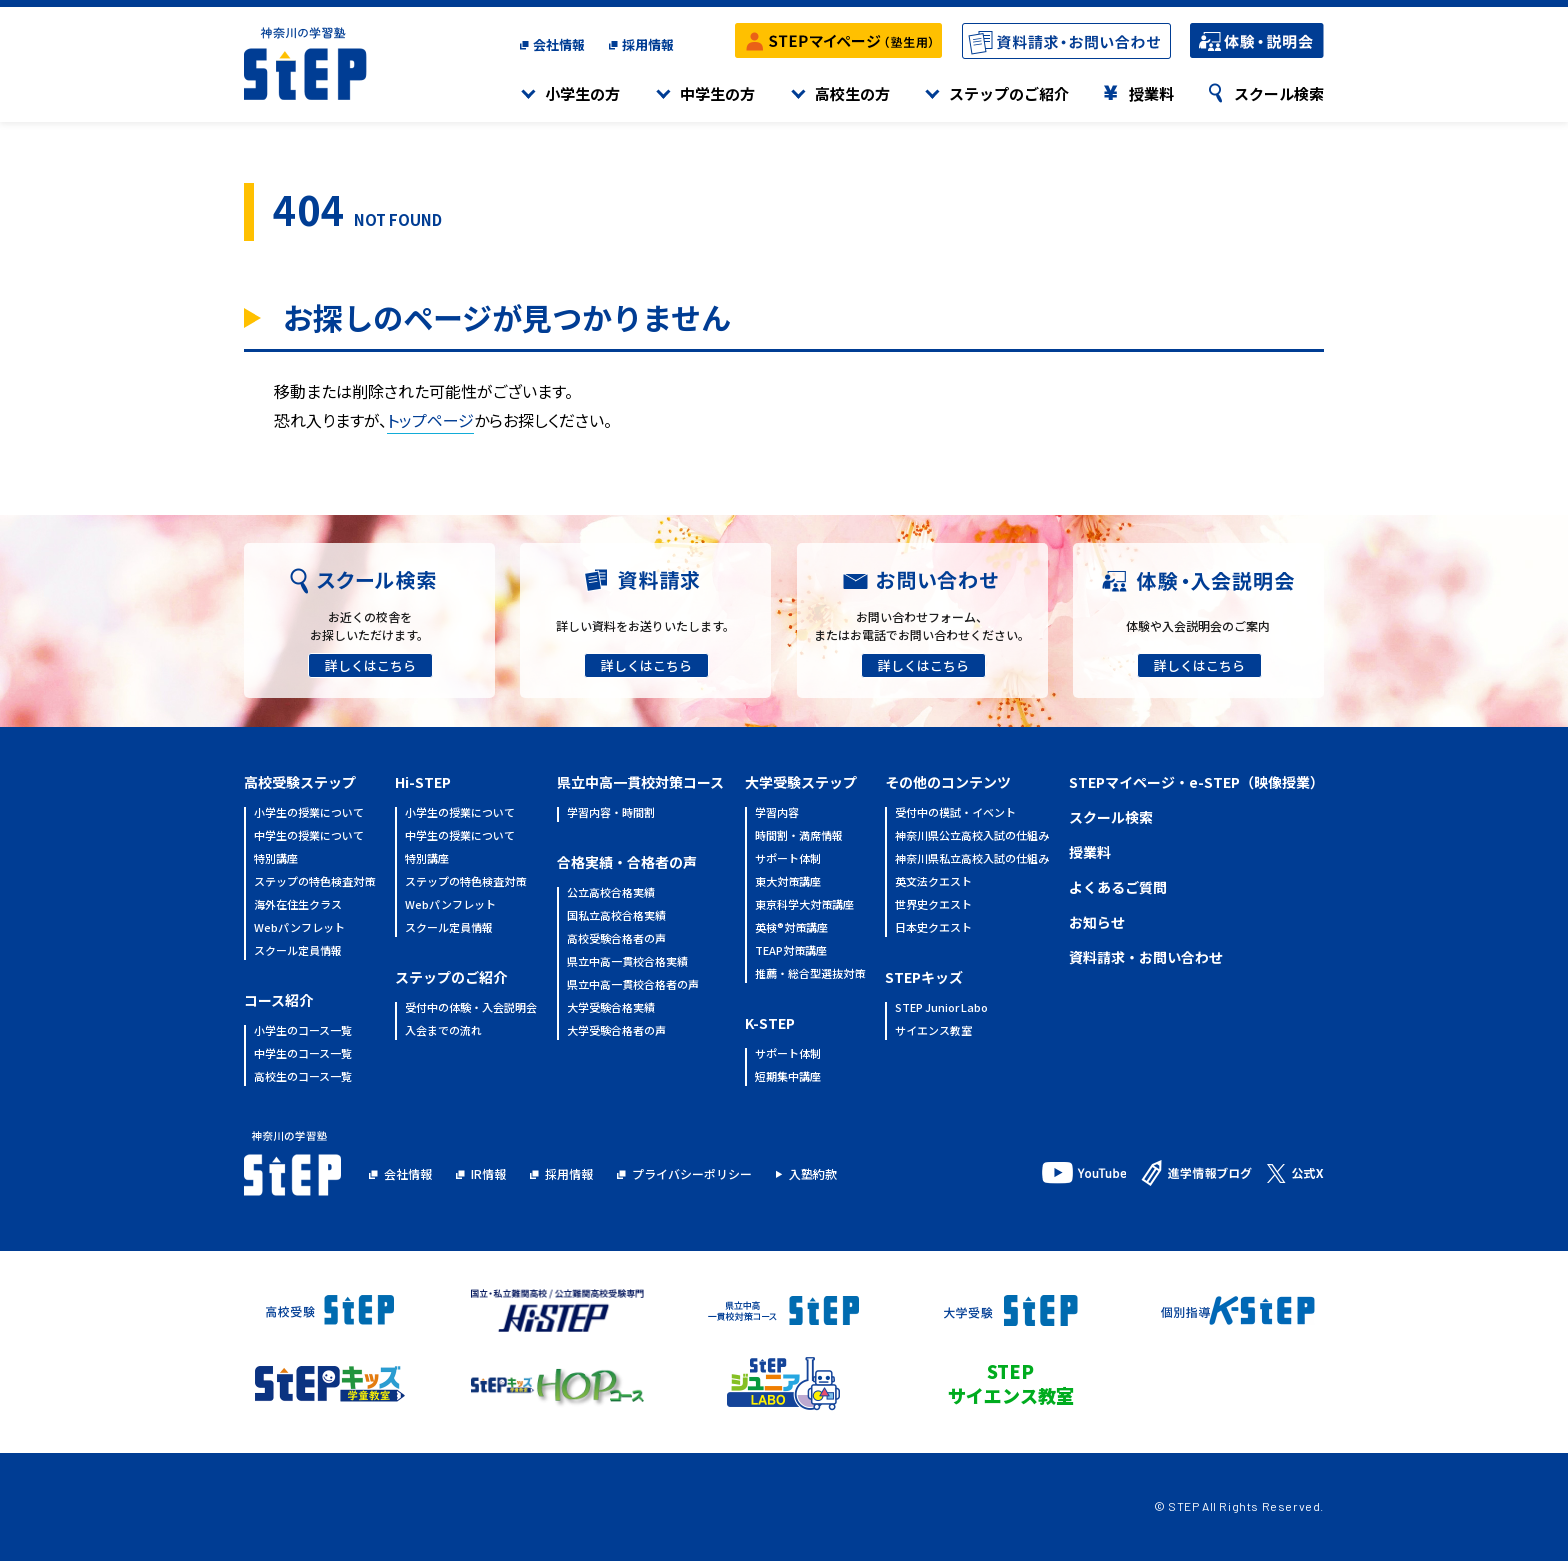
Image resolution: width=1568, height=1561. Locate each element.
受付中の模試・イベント (955, 813)
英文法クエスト (933, 882)
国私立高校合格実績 (616, 916)
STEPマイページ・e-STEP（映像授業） (1196, 782)
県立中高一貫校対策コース (640, 782)
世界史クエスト (933, 905)
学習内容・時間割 (611, 813)
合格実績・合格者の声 (627, 862)
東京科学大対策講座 (804, 905)
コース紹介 (278, 1000)
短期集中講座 (788, 1077)
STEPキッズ (924, 977)
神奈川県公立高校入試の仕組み (972, 836)
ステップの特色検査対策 (314, 882)
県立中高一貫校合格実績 (627, 962)
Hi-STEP (423, 782)
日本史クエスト (933, 928)
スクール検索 (1279, 93)
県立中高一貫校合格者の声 (633, 985)
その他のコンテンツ (948, 782)
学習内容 (777, 813)
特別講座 (276, 859)
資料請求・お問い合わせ (1146, 957)
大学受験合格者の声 (616, 1031)
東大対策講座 (788, 882)
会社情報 (559, 44)
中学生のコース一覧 (303, 1054)
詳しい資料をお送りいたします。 (645, 625)
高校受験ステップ (300, 782)
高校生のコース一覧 (303, 1077)
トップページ (430, 420)
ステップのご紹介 (1009, 93)
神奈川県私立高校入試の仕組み (972, 859)
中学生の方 (717, 93)
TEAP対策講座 (791, 951)
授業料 (1151, 93)
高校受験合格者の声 (616, 939)
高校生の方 (852, 93)
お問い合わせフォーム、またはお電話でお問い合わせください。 (922, 625)
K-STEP (770, 1023)
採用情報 (648, 44)
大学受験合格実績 (611, 1008)
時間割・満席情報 (799, 836)
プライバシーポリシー (692, 1173)
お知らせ (1097, 922)
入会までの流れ (443, 1031)
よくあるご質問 (1118, 887)
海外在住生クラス (298, 905)
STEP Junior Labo (941, 1008)
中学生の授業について (309, 836)
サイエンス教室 (933, 1031)
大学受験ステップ (801, 782)
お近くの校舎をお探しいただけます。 (369, 625)
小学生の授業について (309, 813)
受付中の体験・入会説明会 (471, 1008)
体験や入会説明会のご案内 (1198, 625)
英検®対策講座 (791, 928)
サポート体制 (788, 859)
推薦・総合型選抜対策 (810, 974)
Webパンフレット (299, 928)
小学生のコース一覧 (303, 1031)
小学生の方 (582, 93)
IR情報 (488, 1173)
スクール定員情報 (298, 951)
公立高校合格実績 (611, 893)
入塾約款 (813, 1173)
